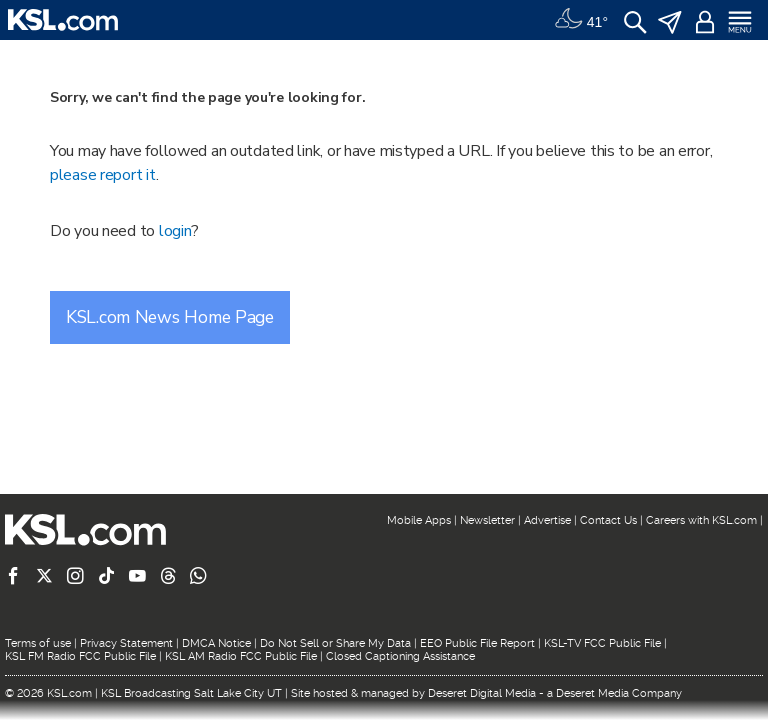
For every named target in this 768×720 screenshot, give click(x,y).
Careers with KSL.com (701, 520)
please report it (103, 175)
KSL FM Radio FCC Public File (80, 656)
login (175, 231)
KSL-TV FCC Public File (602, 643)
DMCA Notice (216, 643)
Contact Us (608, 520)
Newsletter (487, 520)
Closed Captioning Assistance (400, 656)
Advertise (547, 520)
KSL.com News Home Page (170, 317)
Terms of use (38, 643)
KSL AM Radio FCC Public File (241, 656)
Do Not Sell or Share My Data (335, 643)
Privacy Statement (126, 643)
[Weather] (581, 20)
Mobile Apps (419, 520)
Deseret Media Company (619, 693)
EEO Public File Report (477, 643)
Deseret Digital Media (482, 693)
